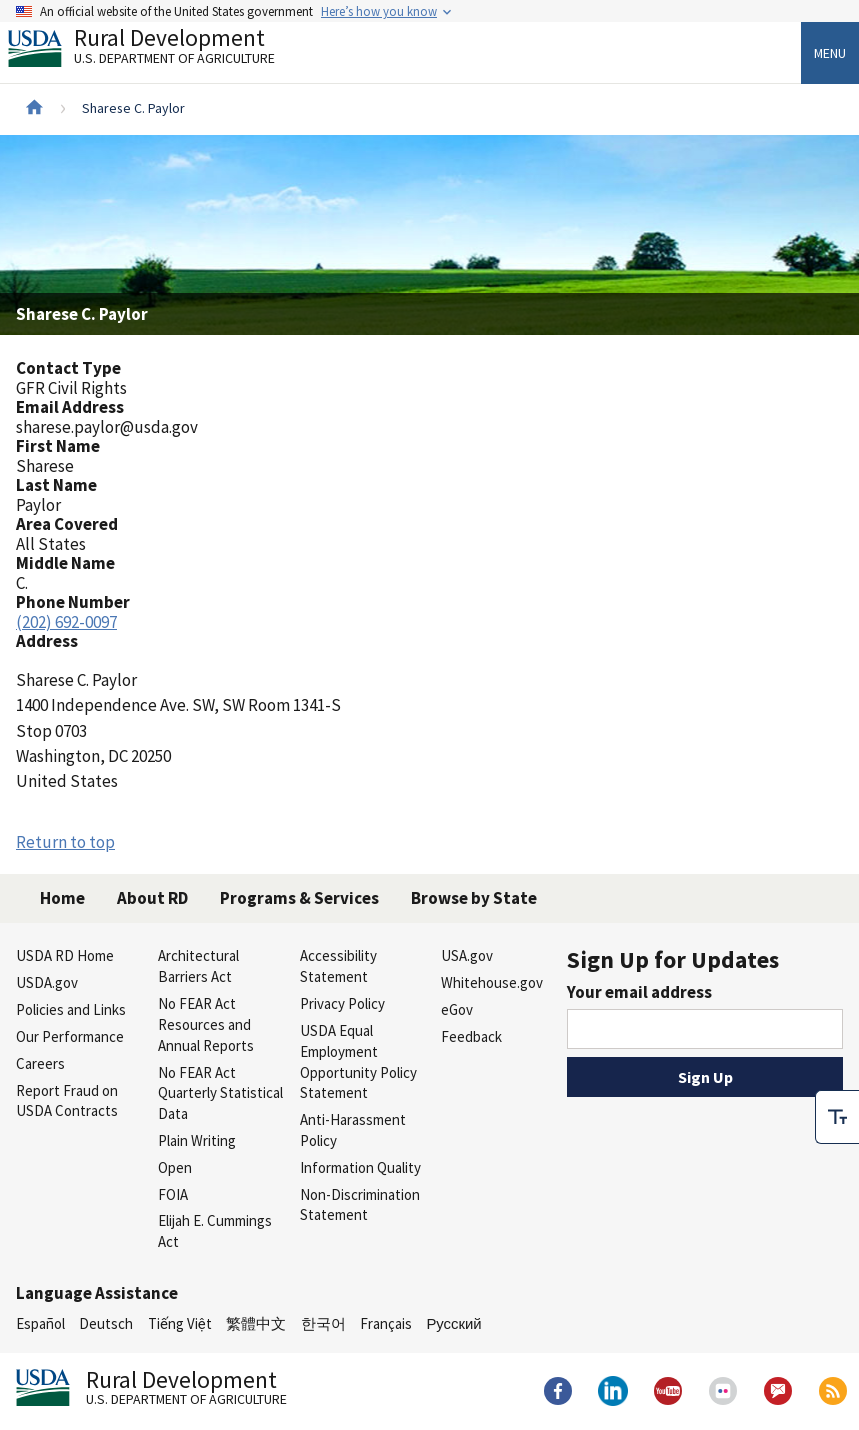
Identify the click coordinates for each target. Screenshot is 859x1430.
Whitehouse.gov (492, 982)
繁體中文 (256, 1323)
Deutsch (106, 1323)
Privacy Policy (342, 1003)
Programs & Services (299, 898)
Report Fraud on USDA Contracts (67, 1101)
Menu (830, 53)
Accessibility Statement (338, 966)
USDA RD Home (65, 955)
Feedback (471, 1036)
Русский (453, 1323)
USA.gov (467, 955)
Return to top (65, 842)
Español (40, 1323)
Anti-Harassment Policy (353, 1130)
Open (175, 1167)
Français (386, 1323)
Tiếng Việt (180, 1323)
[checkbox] (837, 1117)
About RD (152, 898)
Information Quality (360, 1167)
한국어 (323, 1323)
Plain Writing (197, 1140)
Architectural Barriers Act (198, 966)
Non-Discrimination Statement (360, 1205)
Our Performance (70, 1036)
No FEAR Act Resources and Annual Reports (206, 1024)
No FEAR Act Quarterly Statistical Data (220, 1093)
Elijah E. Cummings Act (215, 1231)
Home (62, 898)
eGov (457, 1009)
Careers (40, 1063)
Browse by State (474, 898)
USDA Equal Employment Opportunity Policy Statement (358, 1061)
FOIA (173, 1194)
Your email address (639, 992)
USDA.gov (47, 982)
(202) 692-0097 (66, 622)
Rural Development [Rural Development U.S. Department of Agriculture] (158, 51)
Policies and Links (71, 1009)
